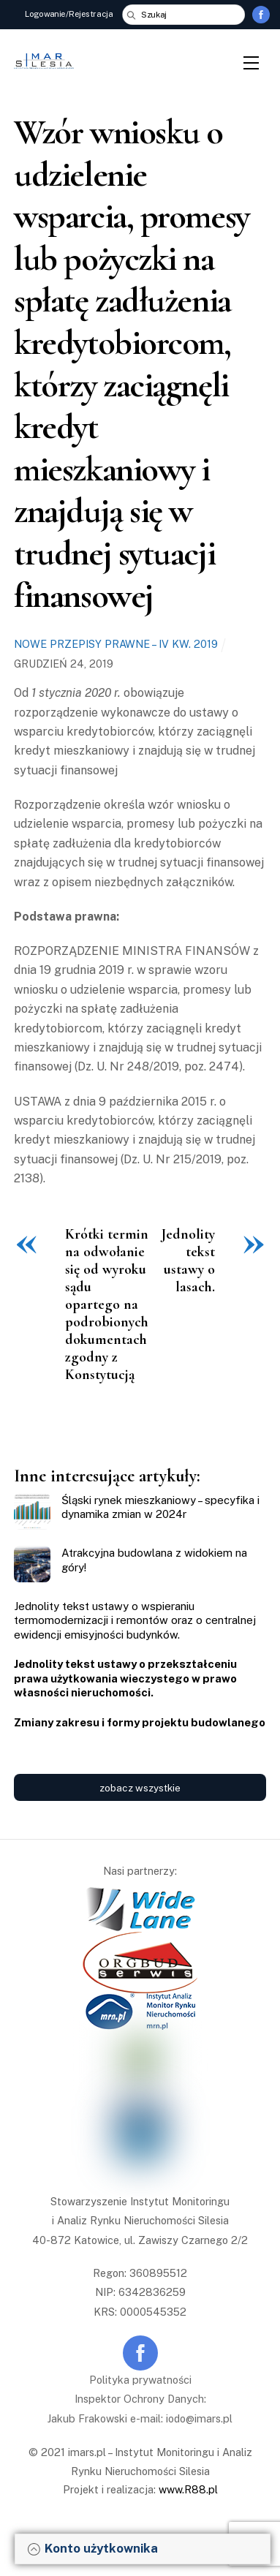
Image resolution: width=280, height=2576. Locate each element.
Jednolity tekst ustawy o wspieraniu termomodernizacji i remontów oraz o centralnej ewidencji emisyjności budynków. (135, 1620)
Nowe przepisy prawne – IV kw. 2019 (116, 644)
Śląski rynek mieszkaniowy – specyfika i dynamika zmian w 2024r (160, 1507)
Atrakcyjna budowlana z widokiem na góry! (154, 1560)
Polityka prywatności (140, 2379)
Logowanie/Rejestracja (69, 13)
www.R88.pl (188, 2489)
